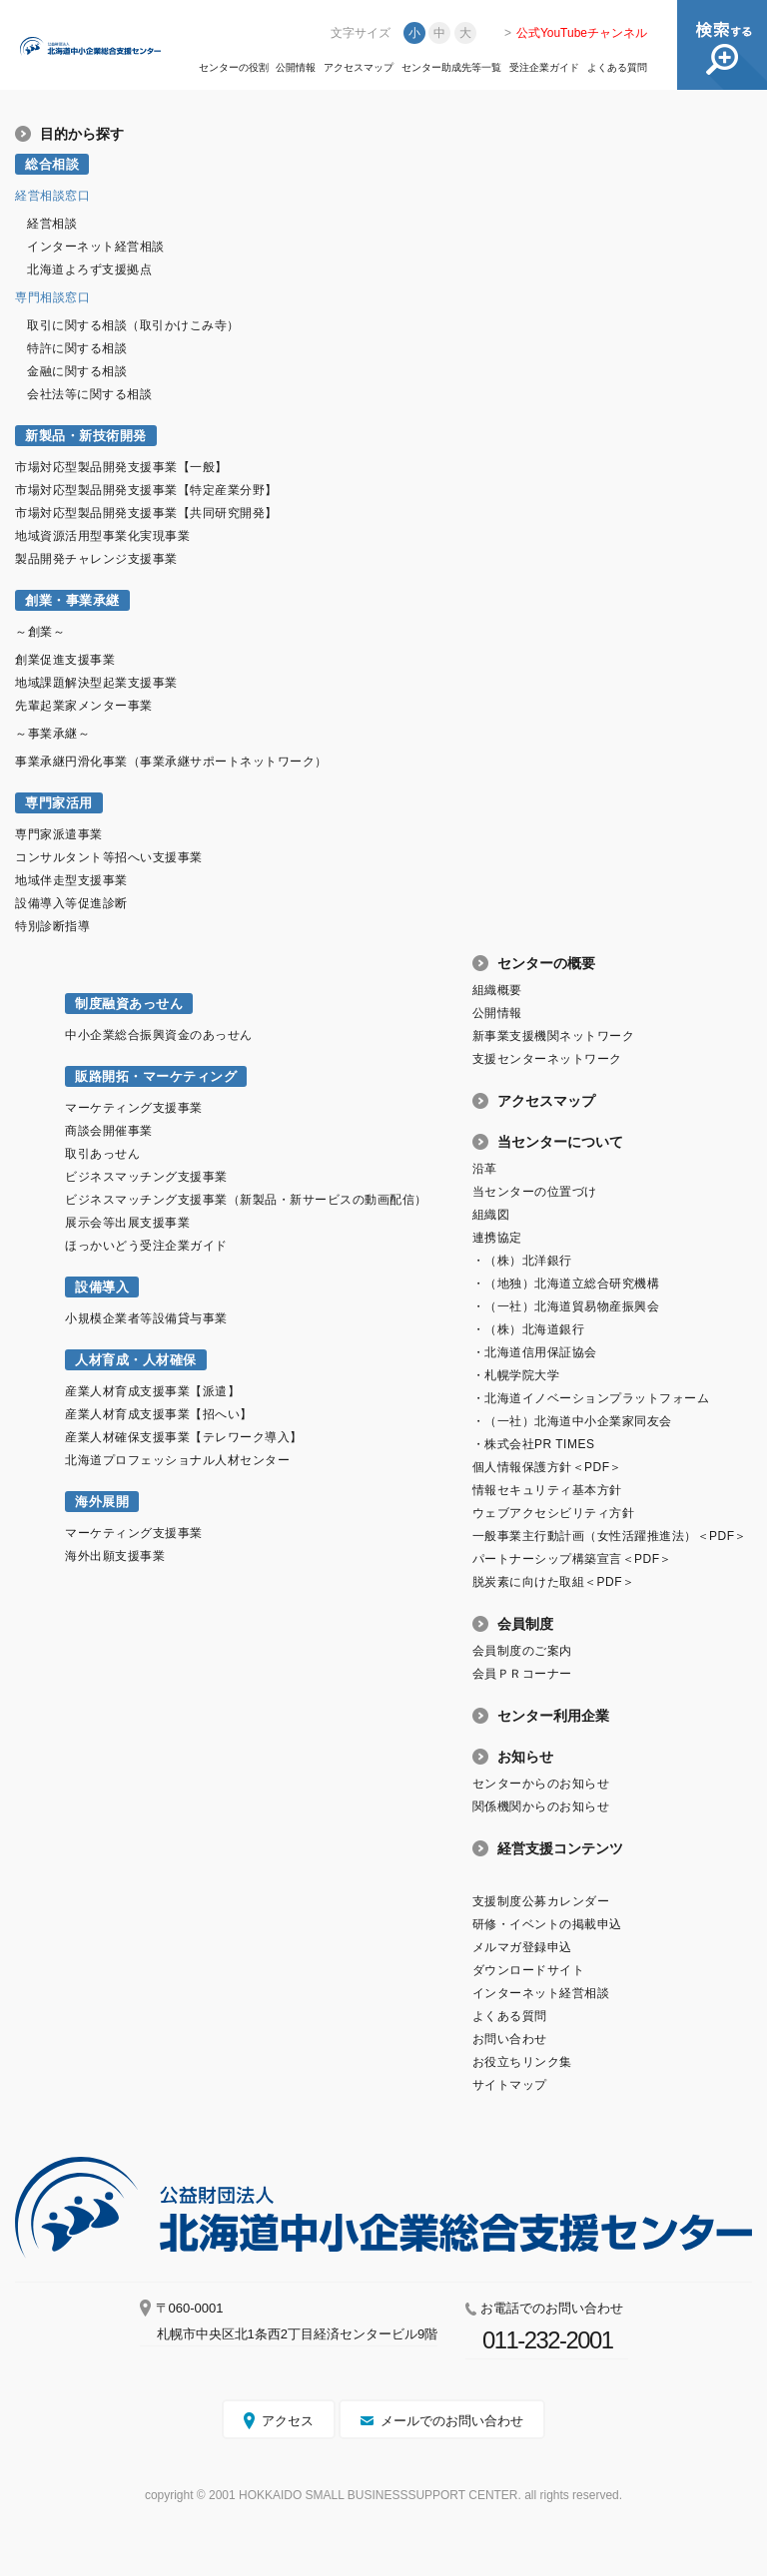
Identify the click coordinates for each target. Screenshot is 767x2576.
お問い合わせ (509, 2039)
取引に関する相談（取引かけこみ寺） (133, 325)
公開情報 (296, 68)
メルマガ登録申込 (522, 1947)
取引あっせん (102, 1154)
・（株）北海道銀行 (528, 1329)
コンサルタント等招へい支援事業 (109, 857)
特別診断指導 (52, 926)
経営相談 (52, 224)
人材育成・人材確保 (136, 1359)
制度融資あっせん (129, 1003)
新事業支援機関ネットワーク (553, 1036)
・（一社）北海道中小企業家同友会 (572, 1421)
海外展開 (102, 1501)
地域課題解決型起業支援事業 (96, 683)
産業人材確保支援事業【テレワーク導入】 (184, 1437)
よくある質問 (617, 68)
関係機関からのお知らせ (541, 1806)
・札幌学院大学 (516, 1375)
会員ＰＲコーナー (522, 1674)
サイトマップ (509, 2085)
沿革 (484, 1169)
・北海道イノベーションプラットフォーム (591, 1398)
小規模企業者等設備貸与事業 (146, 1318)
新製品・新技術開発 (86, 435)
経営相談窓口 (52, 196)
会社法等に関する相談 (89, 394)
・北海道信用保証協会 (534, 1352)
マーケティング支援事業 (134, 1108)
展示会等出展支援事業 (127, 1223)
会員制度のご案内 (522, 1651)
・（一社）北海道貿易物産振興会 (566, 1306)
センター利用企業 (553, 1716)
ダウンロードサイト (528, 1970)
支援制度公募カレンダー (541, 1901)
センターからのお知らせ (541, 1784)
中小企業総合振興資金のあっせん (159, 1035)
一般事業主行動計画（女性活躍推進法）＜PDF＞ (609, 1536)
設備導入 (102, 1287)
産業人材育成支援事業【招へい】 (159, 1414)
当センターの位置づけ (534, 1192)
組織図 (491, 1215)
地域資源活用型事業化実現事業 (102, 536)
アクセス (288, 2420)
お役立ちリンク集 (522, 2062)
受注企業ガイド (544, 68)
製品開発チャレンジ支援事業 (96, 559)
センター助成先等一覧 (451, 68)
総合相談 (52, 164)
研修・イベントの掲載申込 (547, 1924)
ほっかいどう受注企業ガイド (146, 1246)
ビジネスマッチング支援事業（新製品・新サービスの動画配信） (246, 1200)
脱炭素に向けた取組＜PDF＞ (553, 1582)
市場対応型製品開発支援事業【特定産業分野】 (146, 490)
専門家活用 (59, 802)
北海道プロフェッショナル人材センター (177, 1460)
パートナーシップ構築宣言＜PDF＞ (572, 1559)
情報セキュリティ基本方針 (547, 1490)
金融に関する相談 (77, 371)
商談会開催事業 (109, 1131)
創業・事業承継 (72, 600)
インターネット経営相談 (96, 247)
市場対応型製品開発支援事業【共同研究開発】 (146, 513)
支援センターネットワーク (547, 1059)
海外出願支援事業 (115, 1556)
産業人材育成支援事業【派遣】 (152, 1391)
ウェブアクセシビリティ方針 (553, 1513)
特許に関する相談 (77, 348)
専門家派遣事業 (59, 834)
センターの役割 (234, 68)
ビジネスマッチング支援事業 (146, 1177)
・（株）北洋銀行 (522, 1261)
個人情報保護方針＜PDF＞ (547, 1467)
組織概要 (497, 990)
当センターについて (560, 1142)
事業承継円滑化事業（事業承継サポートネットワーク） (171, 762)
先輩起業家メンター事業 (84, 706)
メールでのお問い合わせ (452, 2420)
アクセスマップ (358, 68)
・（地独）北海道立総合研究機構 (566, 1283)
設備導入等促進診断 (71, 903)
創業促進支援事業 (65, 660)
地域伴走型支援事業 (71, 880)
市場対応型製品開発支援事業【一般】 (121, 467)
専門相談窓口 (52, 297)
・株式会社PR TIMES (533, 1444)
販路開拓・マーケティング (156, 1076)
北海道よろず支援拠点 (89, 269)
